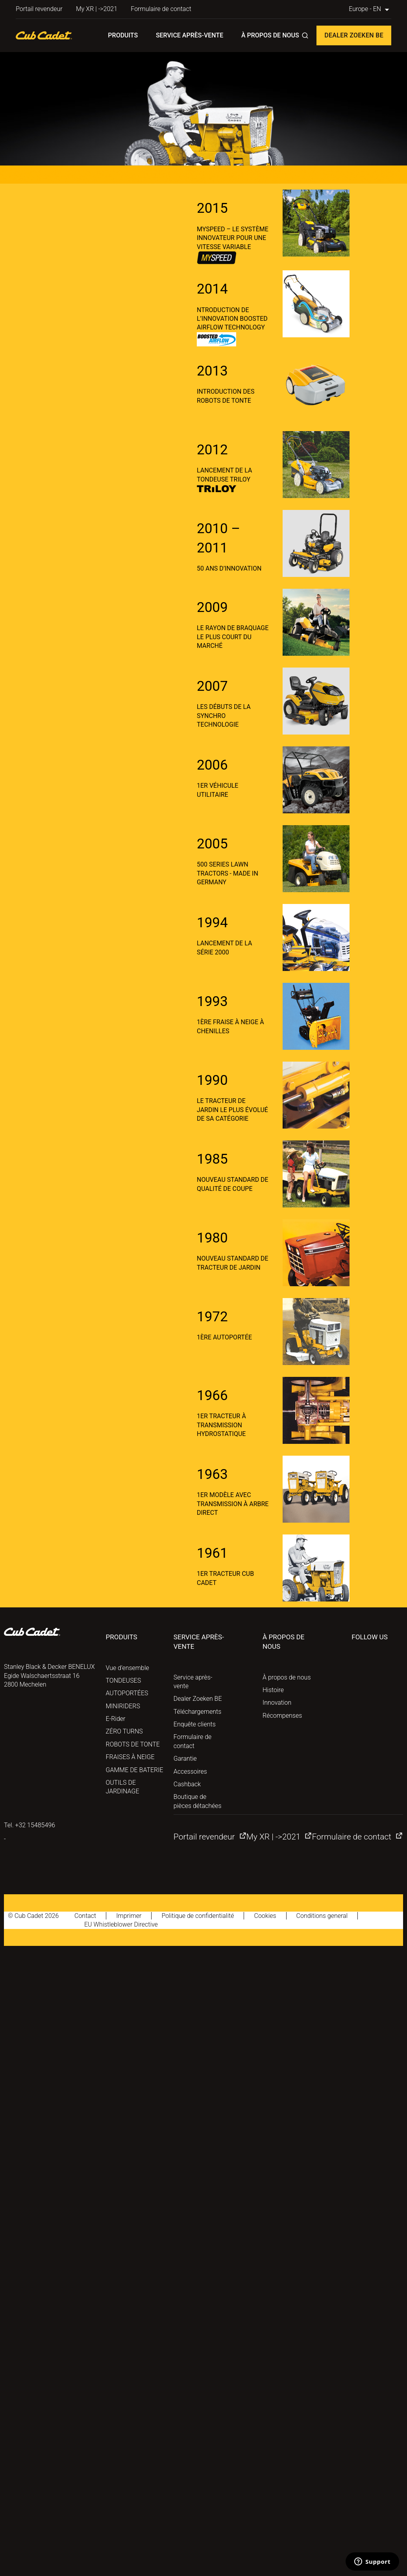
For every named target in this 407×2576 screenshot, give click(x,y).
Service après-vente (189, 35)
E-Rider (116, 1718)
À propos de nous (270, 35)
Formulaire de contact (161, 9)
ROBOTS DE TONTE (133, 1744)
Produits (123, 35)
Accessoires (190, 1771)
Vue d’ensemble (127, 1668)
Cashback (187, 1784)
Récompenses (282, 1715)
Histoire (273, 1690)
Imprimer (128, 1915)
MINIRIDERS (123, 1706)
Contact (85, 1915)
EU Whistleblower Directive (121, 1924)
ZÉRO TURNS (124, 1731)
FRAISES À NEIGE (130, 1757)
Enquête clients (195, 1724)
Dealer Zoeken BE (353, 35)
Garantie (185, 1758)
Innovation (277, 1702)
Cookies (265, 1915)
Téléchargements (197, 1711)
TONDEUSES (123, 1680)
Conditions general (322, 1915)
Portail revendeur (39, 9)
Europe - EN (370, 9)
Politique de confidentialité (197, 1915)
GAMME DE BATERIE (134, 1770)
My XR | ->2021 (96, 9)
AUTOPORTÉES (127, 1693)
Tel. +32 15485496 (29, 1825)
